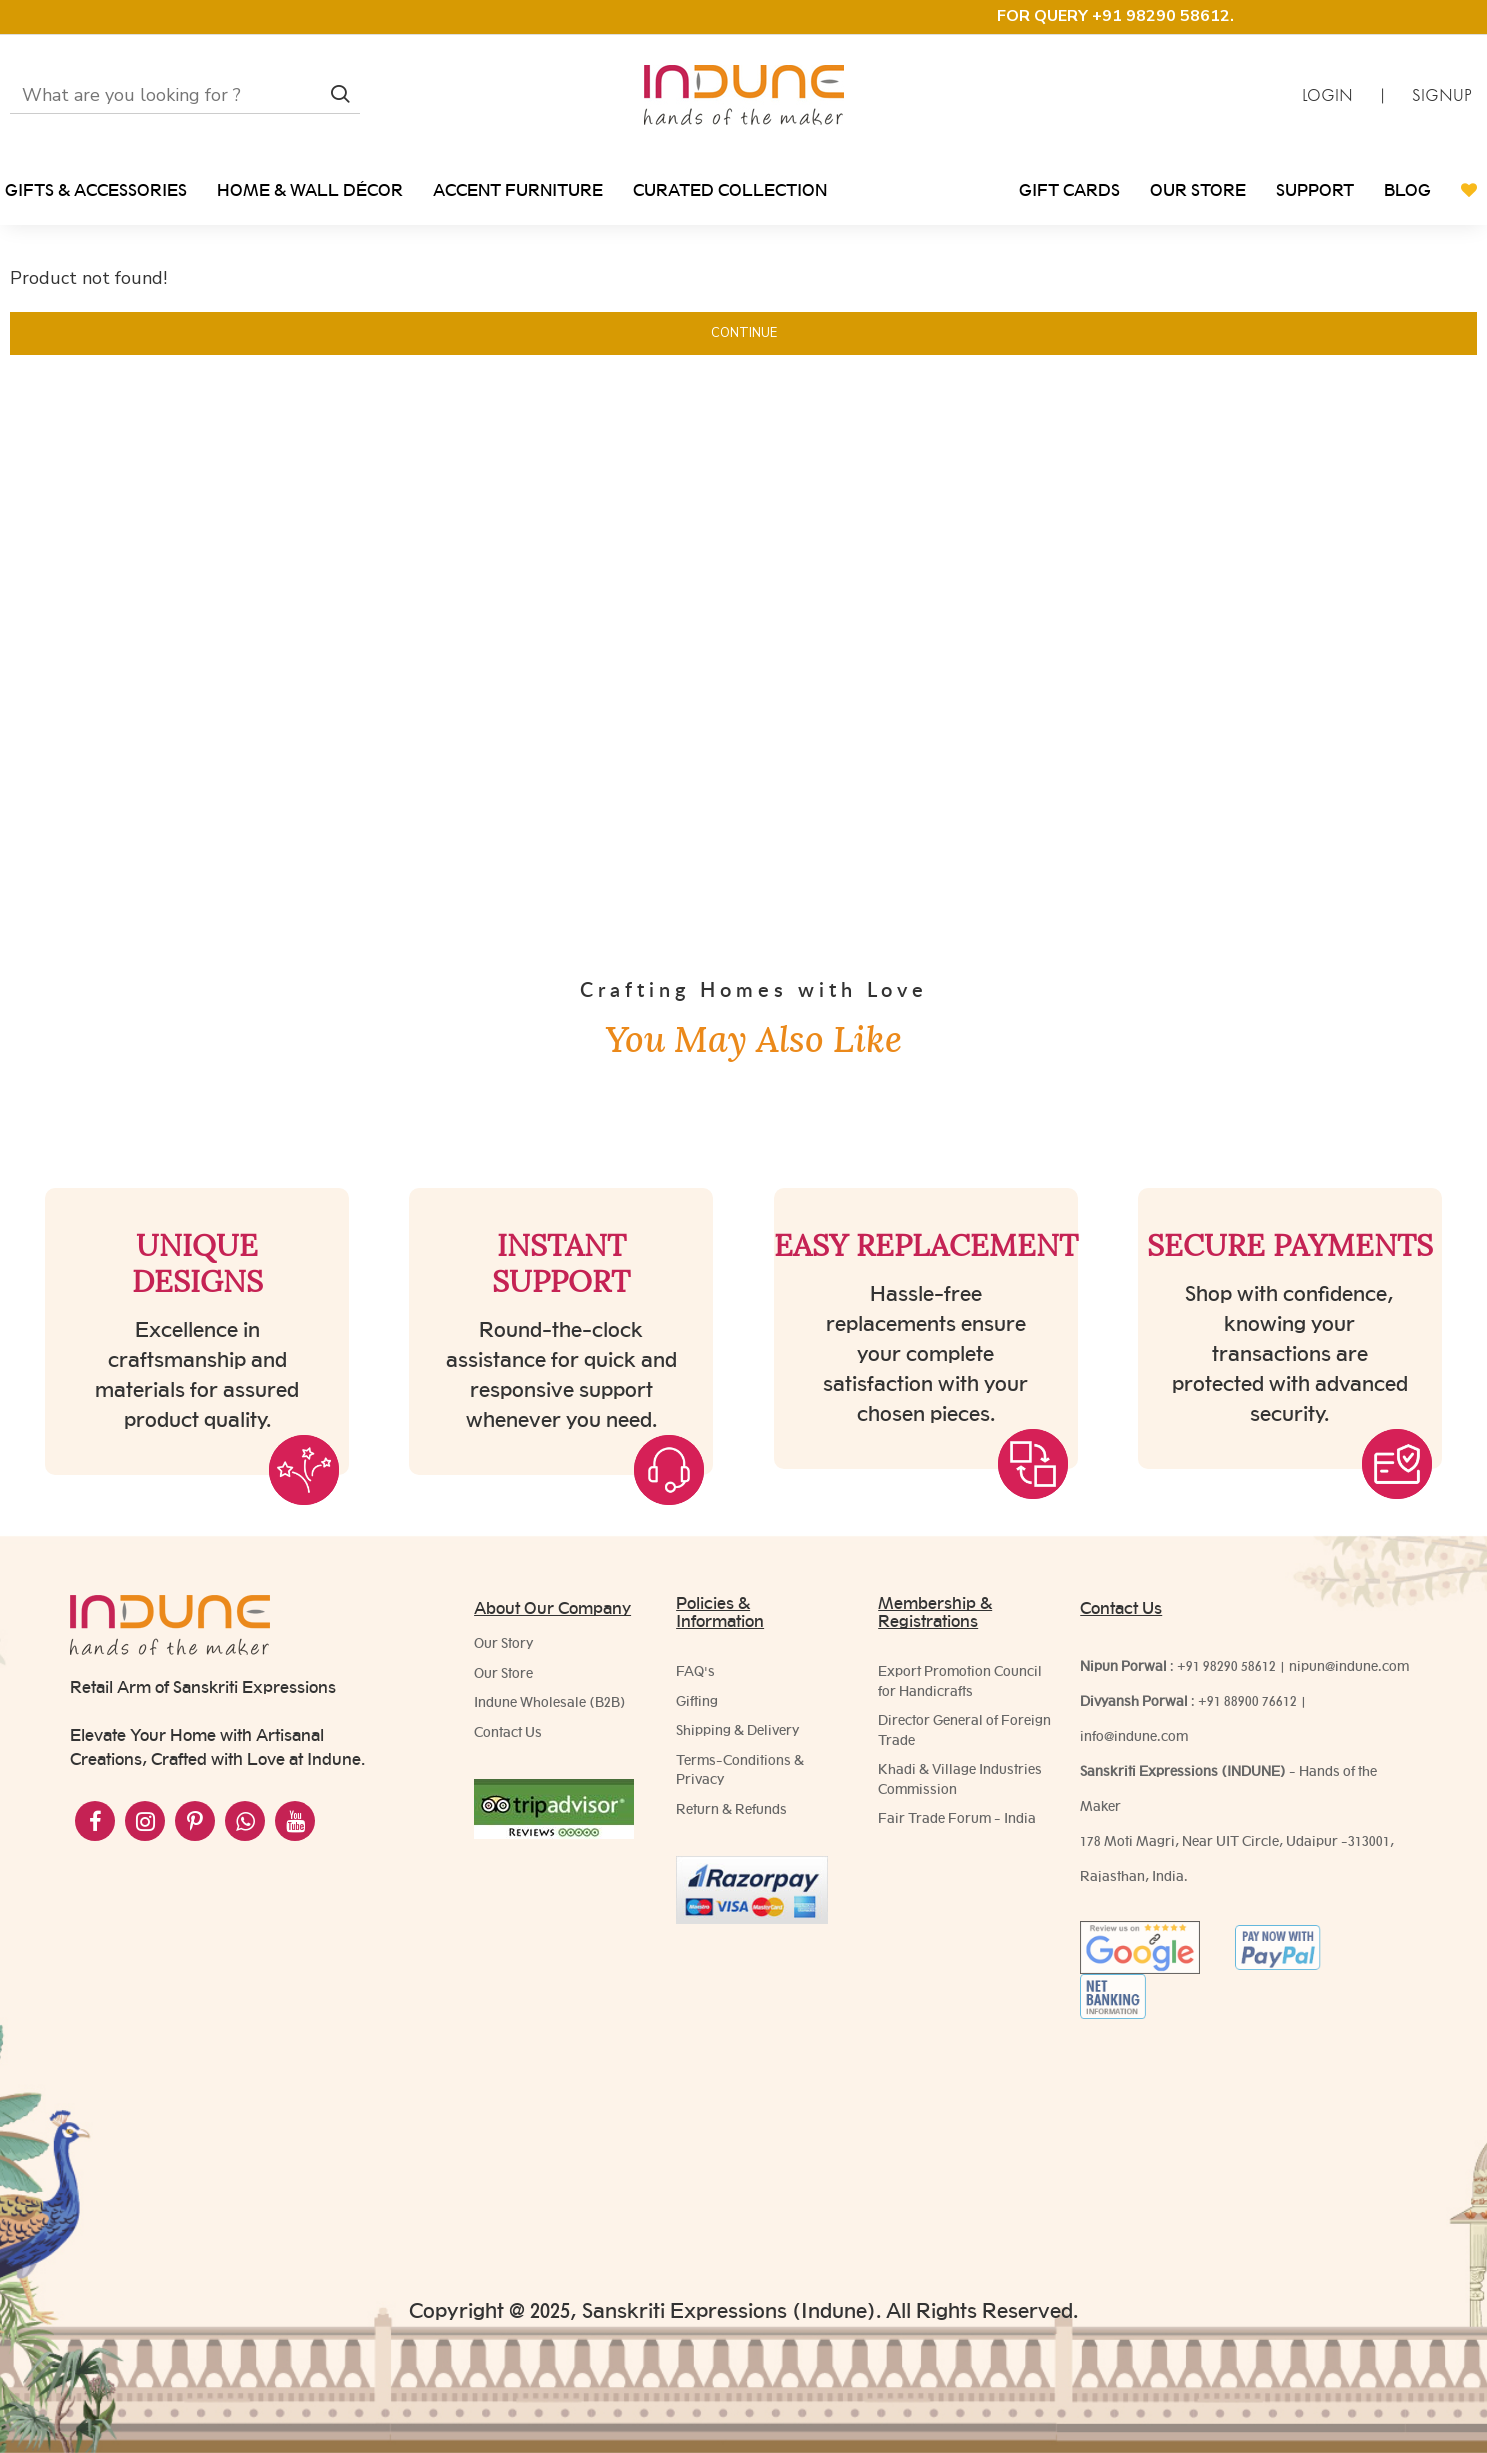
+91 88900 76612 (1247, 1701)
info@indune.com (1134, 1736)
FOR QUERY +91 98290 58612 (1113, 16)
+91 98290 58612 (1226, 1666)
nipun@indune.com (1349, 1666)
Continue (744, 333)
